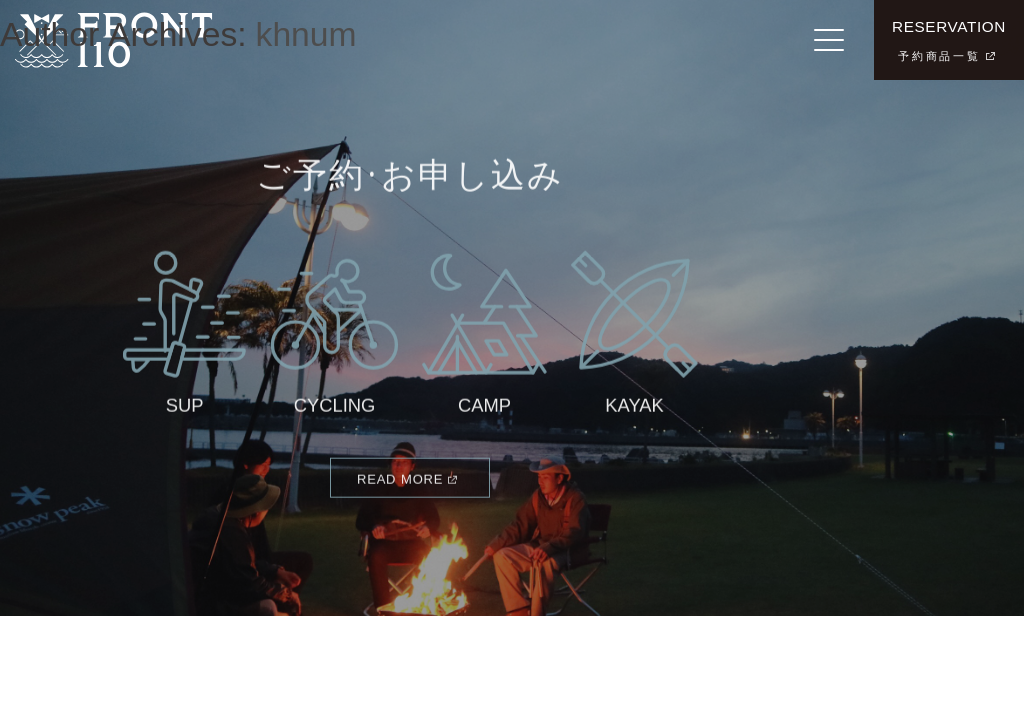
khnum (306, 33)
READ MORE (400, 487)
